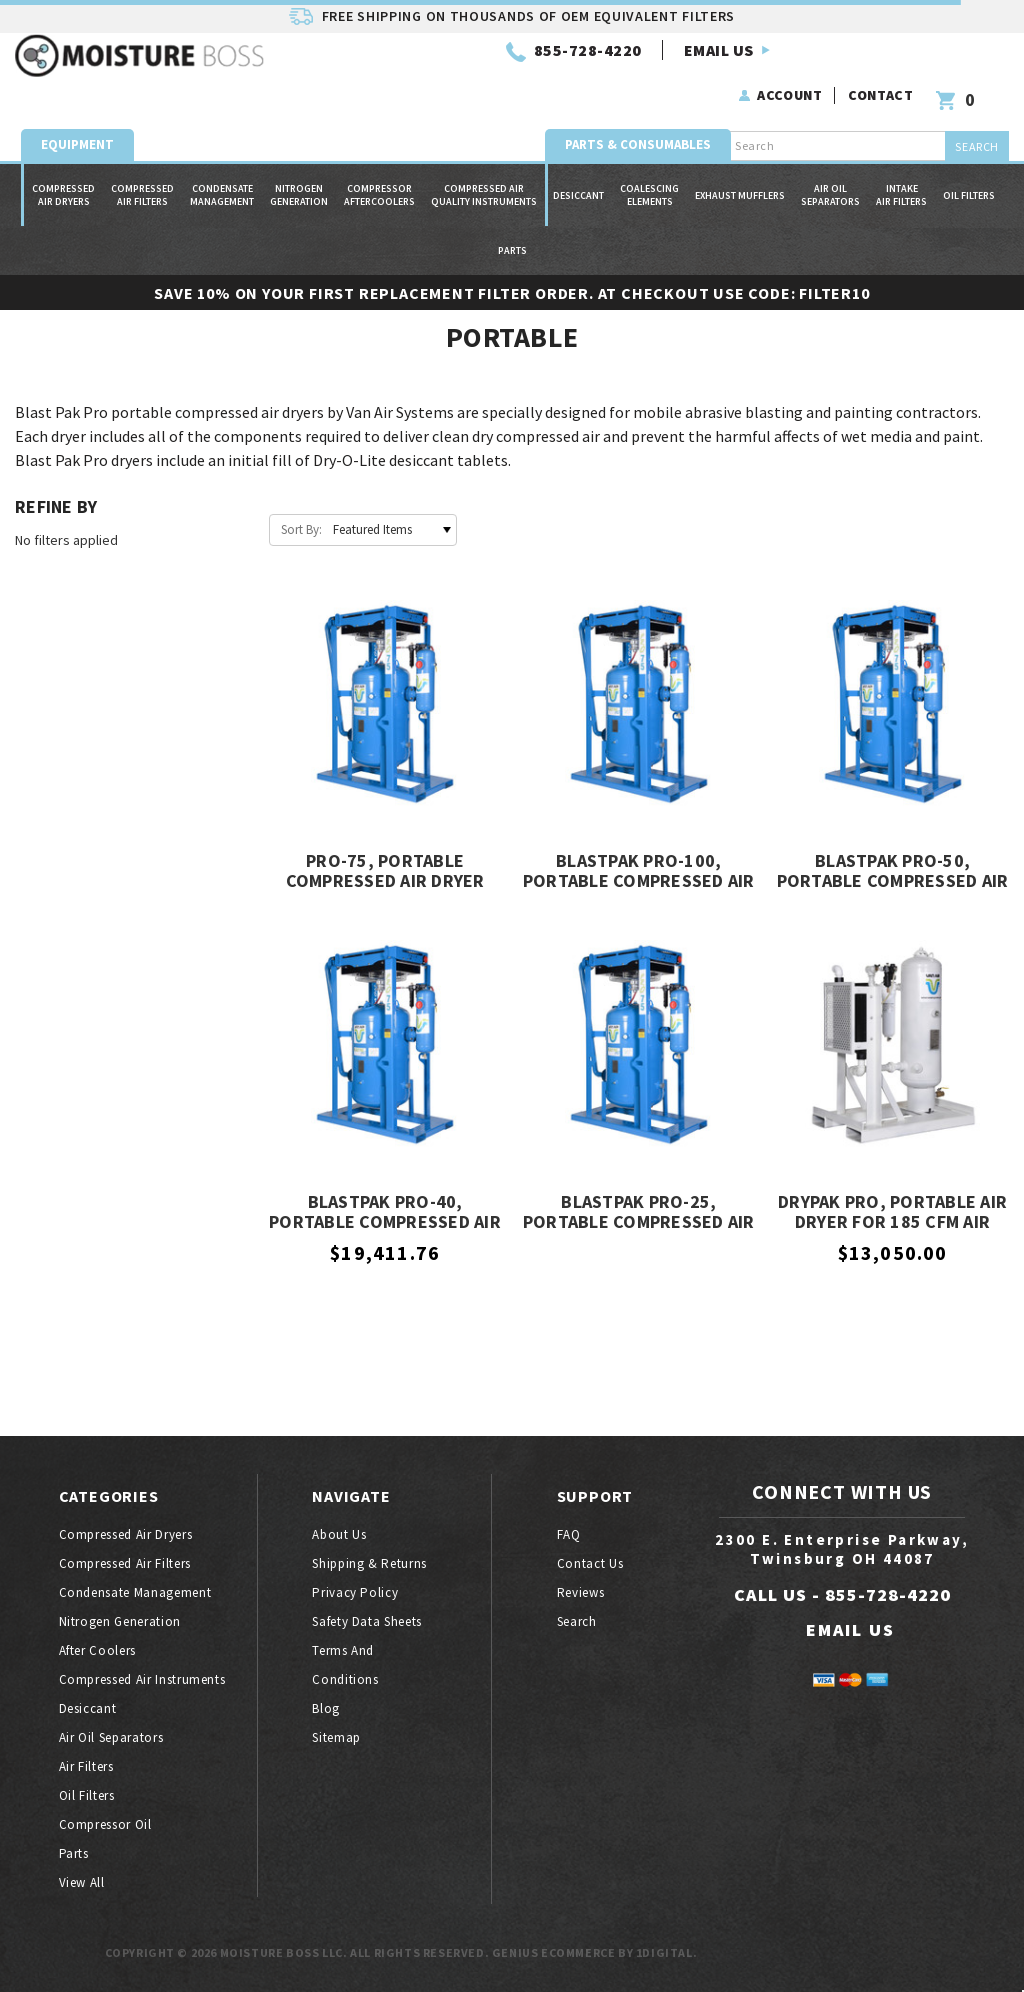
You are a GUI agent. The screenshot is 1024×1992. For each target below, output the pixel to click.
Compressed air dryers (63, 162)
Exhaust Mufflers (740, 162)
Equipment (77, 111)
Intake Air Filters (901, 162)
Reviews (581, 1592)
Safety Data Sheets (367, 1621)
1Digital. (666, 1952)
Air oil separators (830, 162)
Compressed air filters (142, 162)
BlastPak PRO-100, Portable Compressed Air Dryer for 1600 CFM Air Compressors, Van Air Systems (639, 872)
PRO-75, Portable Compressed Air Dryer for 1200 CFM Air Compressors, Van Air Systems (385, 872)
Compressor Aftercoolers (379, 162)
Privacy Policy (355, 1592)
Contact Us (590, 1563)
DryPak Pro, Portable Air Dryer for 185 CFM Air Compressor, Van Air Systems (892, 1213)
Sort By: (301, 529)
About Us (339, 1534)
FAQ (569, 1534)
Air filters (86, 1766)
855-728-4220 (378, 77)
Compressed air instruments (142, 1679)
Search (577, 1621)
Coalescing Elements (649, 162)
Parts (512, 217)
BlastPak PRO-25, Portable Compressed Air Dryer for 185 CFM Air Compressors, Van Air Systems (639, 1213)
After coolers (97, 1650)
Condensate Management (222, 162)
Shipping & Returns (369, 1563)
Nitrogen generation (299, 162)
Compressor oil (105, 1824)
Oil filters (969, 162)
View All (82, 1882)
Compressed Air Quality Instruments (484, 162)
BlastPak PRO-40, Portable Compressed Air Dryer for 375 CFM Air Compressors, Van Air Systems (385, 1213)
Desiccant (578, 162)
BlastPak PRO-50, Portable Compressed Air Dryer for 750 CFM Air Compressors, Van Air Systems (893, 872)
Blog (326, 1708)
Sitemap (336, 1737)
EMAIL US (509, 77)
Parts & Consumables (638, 111)
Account (793, 64)
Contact (884, 64)
